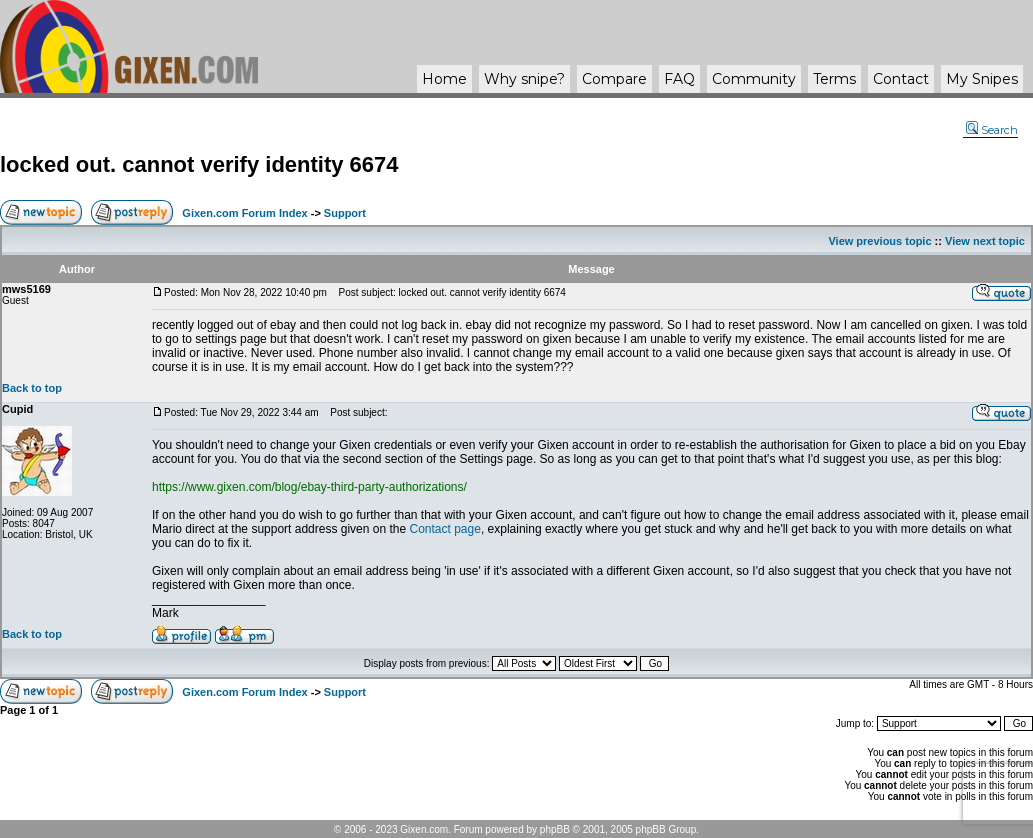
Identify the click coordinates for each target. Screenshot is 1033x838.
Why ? (524, 79)
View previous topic (879, 241)
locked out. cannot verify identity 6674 (199, 164)
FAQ (679, 79)
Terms (834, 79)
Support (345, 213)
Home (444, 79)
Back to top (32, 388)
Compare (614, 79)
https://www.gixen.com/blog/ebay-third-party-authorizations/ (309, 487)
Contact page (444, 529)
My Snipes (982, 79)
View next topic (985, 241)
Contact (901, 79)
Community (754, 79)
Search (992, 130)
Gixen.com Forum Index (244, 213)
